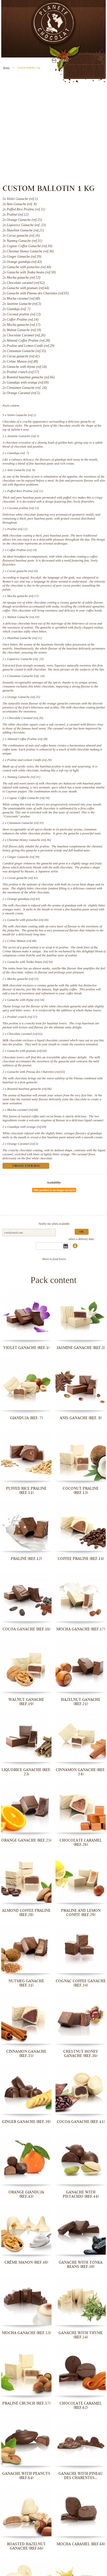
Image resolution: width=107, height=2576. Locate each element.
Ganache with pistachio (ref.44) (28, 920)
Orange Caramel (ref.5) (22, 1144)
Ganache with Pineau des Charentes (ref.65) (36, 1072)
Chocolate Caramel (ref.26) (25, 718)
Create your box (26, 1166)
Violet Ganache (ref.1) (21, 415)
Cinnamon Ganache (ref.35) (25, 823)
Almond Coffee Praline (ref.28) (27, 739)
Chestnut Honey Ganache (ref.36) (29, 840)
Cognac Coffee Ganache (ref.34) (28, 798)
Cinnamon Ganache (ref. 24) (26, 676)
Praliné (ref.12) (17, 529)
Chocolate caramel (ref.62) (24, 1034)
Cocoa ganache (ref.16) (22, 571)
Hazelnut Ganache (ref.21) (24, 638)
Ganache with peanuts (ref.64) (27, 1051)
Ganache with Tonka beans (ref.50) (30, 962)
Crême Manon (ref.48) (21, 941)
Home (6, 67)
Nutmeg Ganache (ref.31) (23, 777)
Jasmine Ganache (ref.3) (23, 436)
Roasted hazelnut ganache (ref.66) (29, 1089)
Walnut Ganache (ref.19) (23, 617)
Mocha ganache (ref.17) (23, 596)
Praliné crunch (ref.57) (22, 1017)
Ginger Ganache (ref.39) (23, 857)
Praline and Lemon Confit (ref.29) (29, 760)
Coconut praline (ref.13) (23, 508)
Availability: (54, 1182)
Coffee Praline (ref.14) (22, 550)
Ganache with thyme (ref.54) (25, 1000)
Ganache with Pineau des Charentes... (80, 2476)
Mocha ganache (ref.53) (23, 979)
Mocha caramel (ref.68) (22, 1110)
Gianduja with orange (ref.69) (26, 1127)
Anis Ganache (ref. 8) (21, 470)
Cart (64, 61)
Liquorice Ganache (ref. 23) (25, 659)
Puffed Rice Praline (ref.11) (25, 491)
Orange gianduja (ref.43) (23, 899)
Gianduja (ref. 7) (18, 453)
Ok (81, 1232)
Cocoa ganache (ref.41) (22, 878)
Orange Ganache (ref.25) (23, 697)
